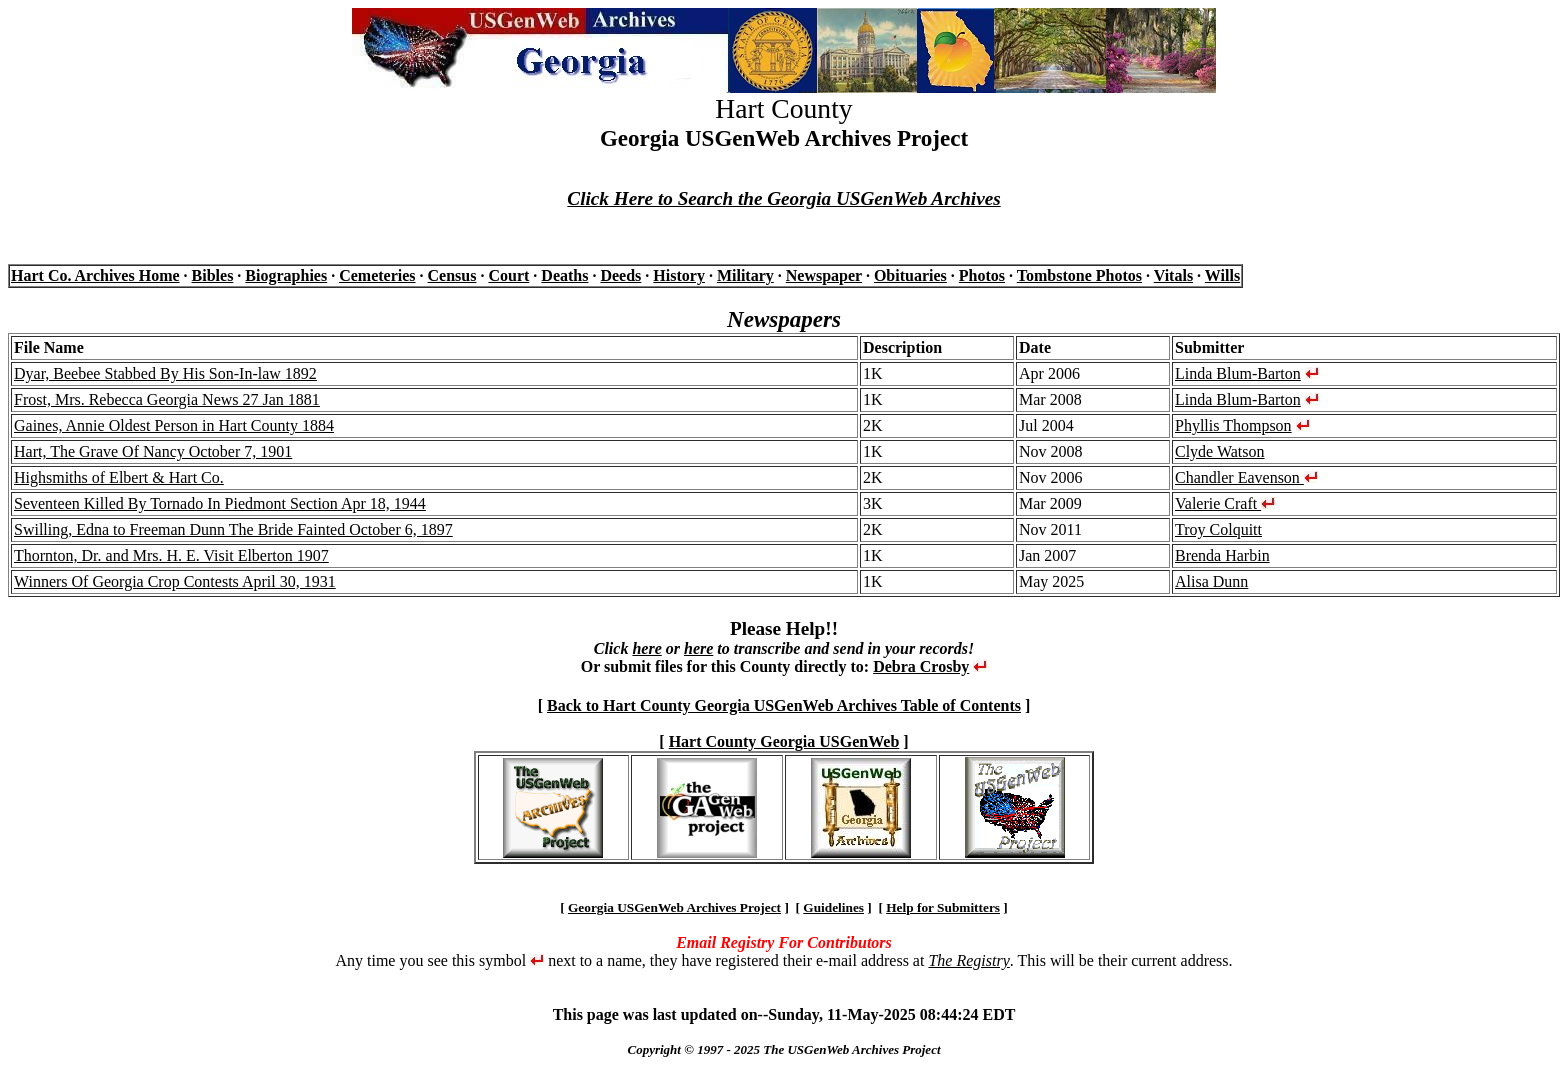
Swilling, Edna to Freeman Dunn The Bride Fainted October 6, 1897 (233, 529)
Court (508, 275)
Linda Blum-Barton (1238, 373)
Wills (1222, 275)
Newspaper (824, 275)
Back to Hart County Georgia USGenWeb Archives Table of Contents (784, 705)
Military (745, 275)
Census (452, 275)
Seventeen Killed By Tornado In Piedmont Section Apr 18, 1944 (220, 503)
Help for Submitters (943, 907)
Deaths (564, 275)
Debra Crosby (921, 666)
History (679, 275)
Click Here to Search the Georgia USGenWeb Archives (783, 198)
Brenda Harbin (1222, 555)
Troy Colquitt (1218, 529)
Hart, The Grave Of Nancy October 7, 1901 (153, 451)
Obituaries (910, 275)
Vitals (1173, 275)
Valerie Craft (1225, 503)
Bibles (213, 275)
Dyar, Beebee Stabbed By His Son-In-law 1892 (165, 373)
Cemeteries (377, 275)
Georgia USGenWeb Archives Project (674, 907)
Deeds (620, 275)
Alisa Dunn (1211, 581)
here (646, 648)
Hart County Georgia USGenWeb (784, 741)
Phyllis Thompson (1233, 425)
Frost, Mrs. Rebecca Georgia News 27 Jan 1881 (167, 399)
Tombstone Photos (1079, 275)
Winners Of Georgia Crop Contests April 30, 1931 (175, 581)
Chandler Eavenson (1246, 477)
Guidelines (833, 907)
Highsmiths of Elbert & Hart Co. (119, 477)
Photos (982, 275)
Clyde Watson (1220, 451)
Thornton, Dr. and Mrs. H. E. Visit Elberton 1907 (171, 555)
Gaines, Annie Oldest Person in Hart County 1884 (174, 425)
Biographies (286, 275)
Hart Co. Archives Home (95, 275)
